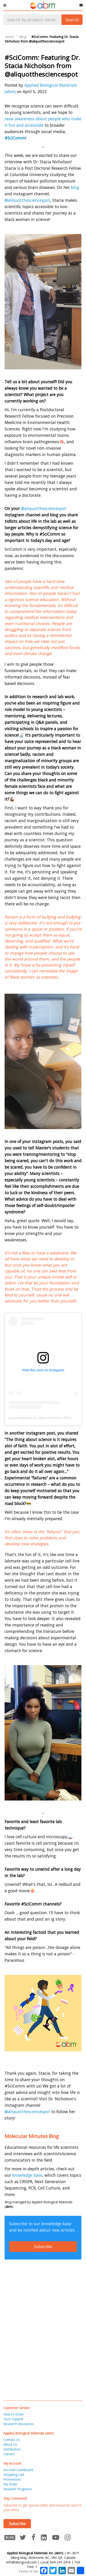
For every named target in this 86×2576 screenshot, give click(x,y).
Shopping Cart (13, 2474)
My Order (10, 2484)
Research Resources (18, 2424)
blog (75, 187)
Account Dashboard (18, 2470)
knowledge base (27, 2175)
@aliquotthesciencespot (27, 200)
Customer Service (16, 2408)
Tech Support (13, 2419)
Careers (9, 2454)
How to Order (13, 2414)
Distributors (12, 2449)
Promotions (12, 2479)
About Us (10, 2444)
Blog (22, 37)
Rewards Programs (17, 2489)
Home (9, 37)
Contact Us (11, 2439)
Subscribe (43, 2246)
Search (72, 19)
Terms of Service (31, 2571)
